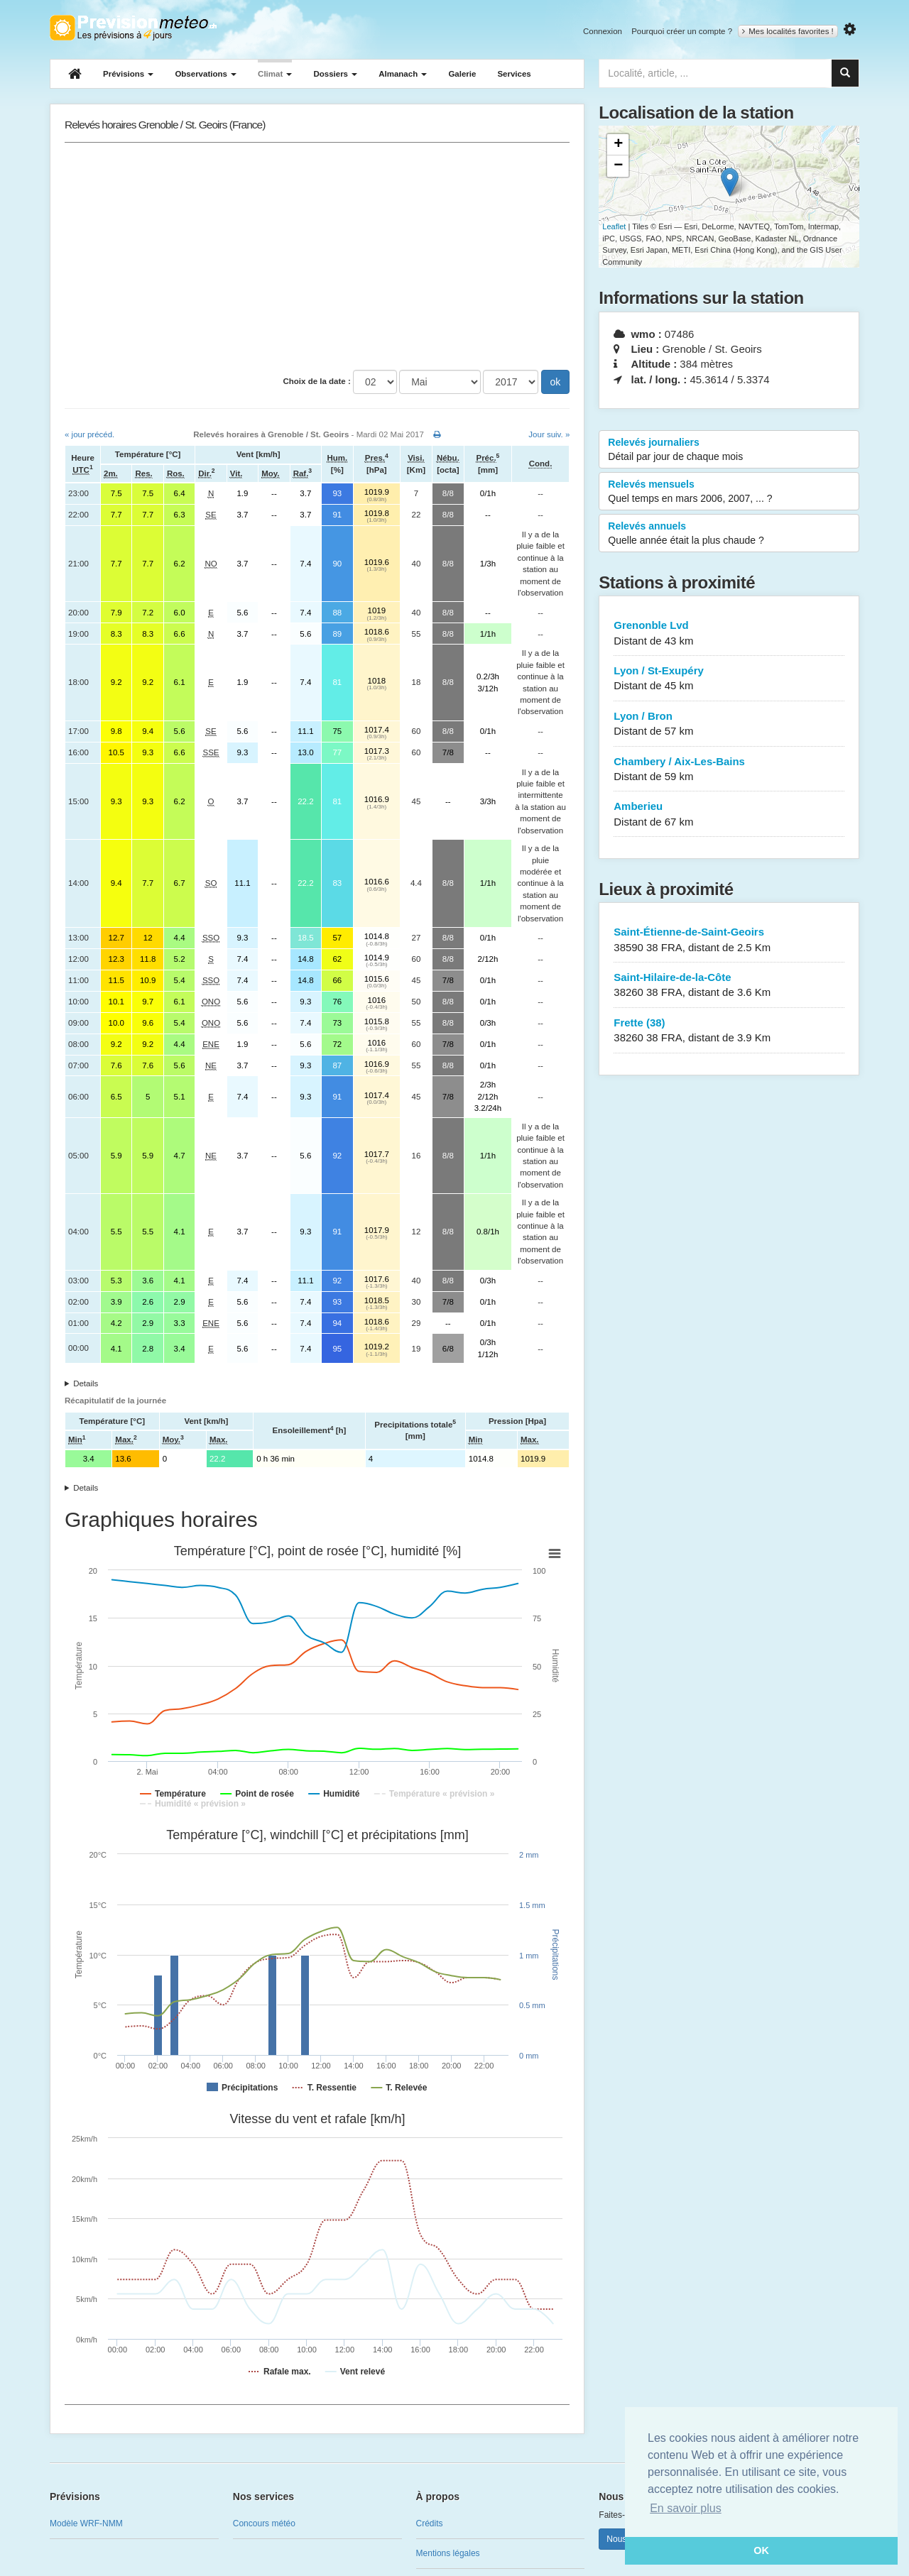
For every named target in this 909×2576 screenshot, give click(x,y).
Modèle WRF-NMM (86, 2523)
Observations (205, 74)
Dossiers (335, 74)
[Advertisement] (317, 256)
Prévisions (128, 74)
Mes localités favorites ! (788, 31)
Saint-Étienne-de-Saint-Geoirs (729, 940)
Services (513, 74)
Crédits (429, 2523)
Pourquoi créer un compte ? (681, 31)
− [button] (618, 166)
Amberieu (729, 814)
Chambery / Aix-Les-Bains (729, 769)
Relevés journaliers (729, 450)
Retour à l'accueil (133, 28)
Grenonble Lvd (729, 633)
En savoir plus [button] (686, 2508)
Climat (275, 74)
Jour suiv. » (549, 434)
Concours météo (264, 2523)
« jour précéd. (89, 434)
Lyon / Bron (729, 724)
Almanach (403, 74)
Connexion (602, 31)
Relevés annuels (729, 533)
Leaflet (614, 226)
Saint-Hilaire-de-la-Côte (729, 985)
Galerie (462, 74)
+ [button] (618, 144)
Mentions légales (448, 2553)
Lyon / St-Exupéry (729, 679)
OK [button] (761, 2550)
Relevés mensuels (729, 491)
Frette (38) (729, 1031)
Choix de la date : (317, 381)
